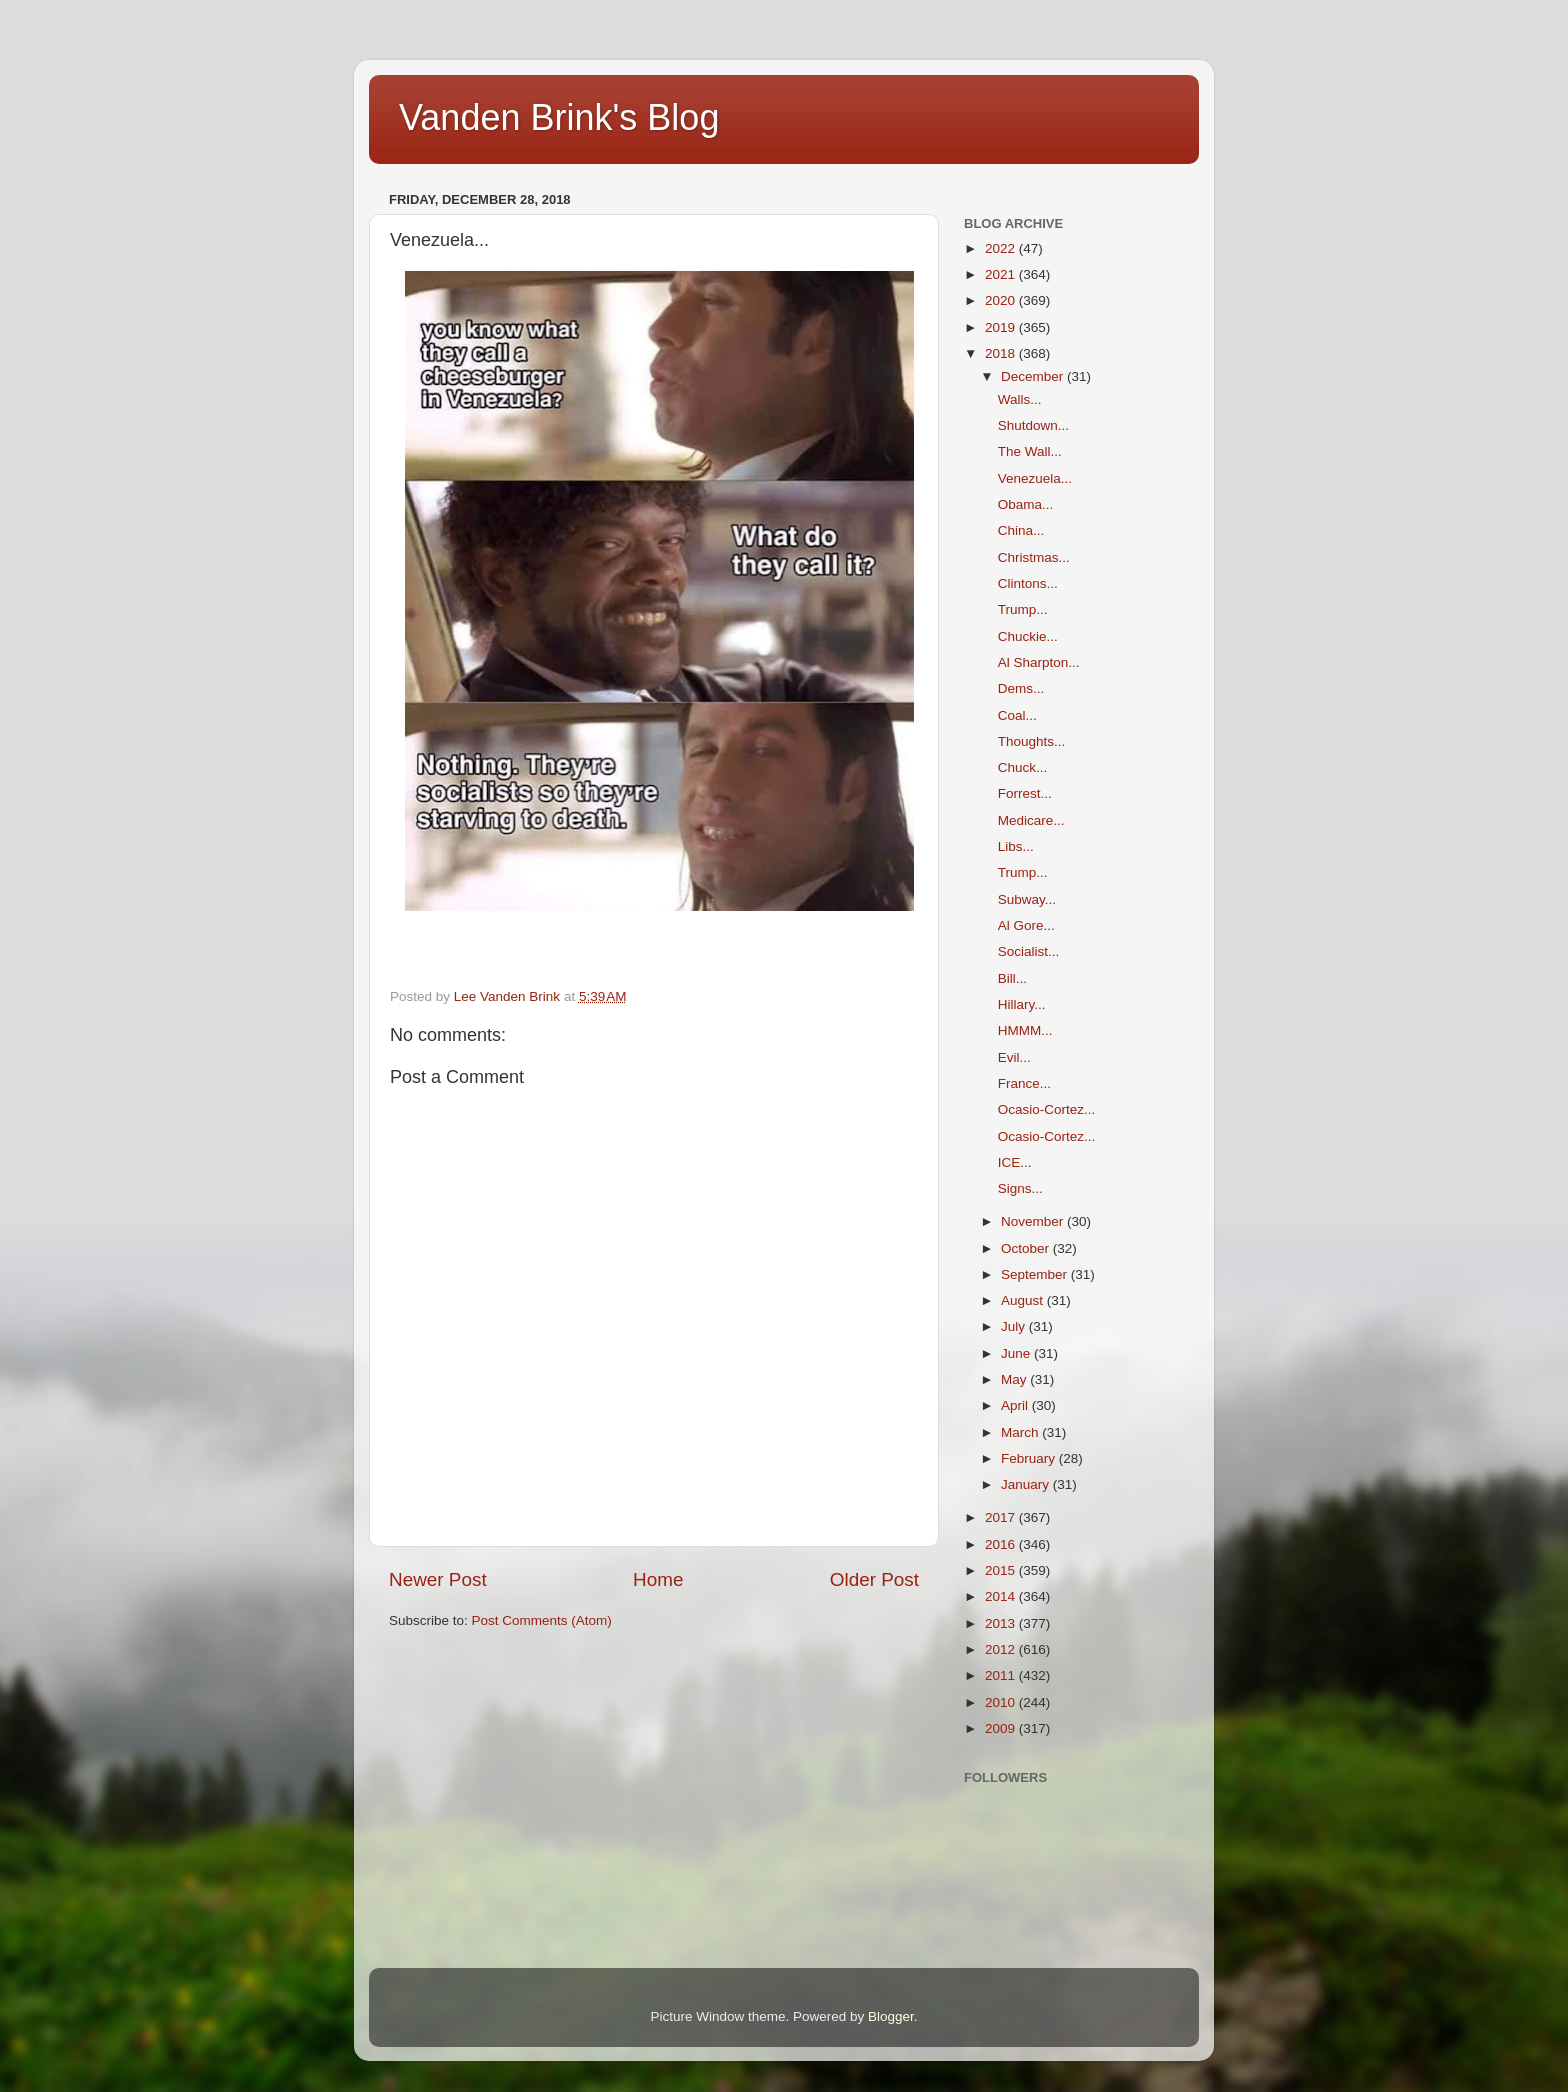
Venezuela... (1035, 478)
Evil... (1014, 1057)
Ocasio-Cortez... (1047, 1109)
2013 (1002, 1623)
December (1034, 376)
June (1017, 1353)
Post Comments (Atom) (542, 1620)
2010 (1002, 1702)
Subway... (1027, 899)
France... (1024, 1083)
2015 (1002, 1570)
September (1036, 1274)
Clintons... (1028, 583)
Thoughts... (1032, 741)
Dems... (1021, 688)
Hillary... (1022, 1004)
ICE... (1015, 1162)
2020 (1002, 300)
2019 (1002, 327)
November (1034, 1221)
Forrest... (1025, 793)
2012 (1002, 1649)
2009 (1002, 1728)
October (1027, 1248)
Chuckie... (1028, 636)
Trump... (1023, 609)
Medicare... (1031, 820)
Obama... (1026, 504)
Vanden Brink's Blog (559, 117)
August (1024, 1300)
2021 (1002, 274)
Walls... (1020, 399)
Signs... (1020, 1188)
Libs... (1016, 846)
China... (1021, 530)
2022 (1002, 248)
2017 (1002, 1517)
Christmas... (1034, 557)
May (1015, 1379)
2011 (1002, 1675)
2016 (1002, 1544)
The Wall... (1030, 451)
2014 (1002, 1596)
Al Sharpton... (1039, 662)
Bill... (1012, 978)
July (1015, 1326)
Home (658, 1579)
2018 (1002, 353)
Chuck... (1023, 767)
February (1030, 1458)
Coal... (1017, 715)
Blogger (891, 2016)
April (1016, 1405)
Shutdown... (1033, 425)
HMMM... (1025, 1030)
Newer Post (438, 1579)
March (1021, 1432)
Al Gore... (1026, 925)
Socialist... (1029, 951)
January (1027, 1484)
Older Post (874, 1579)
